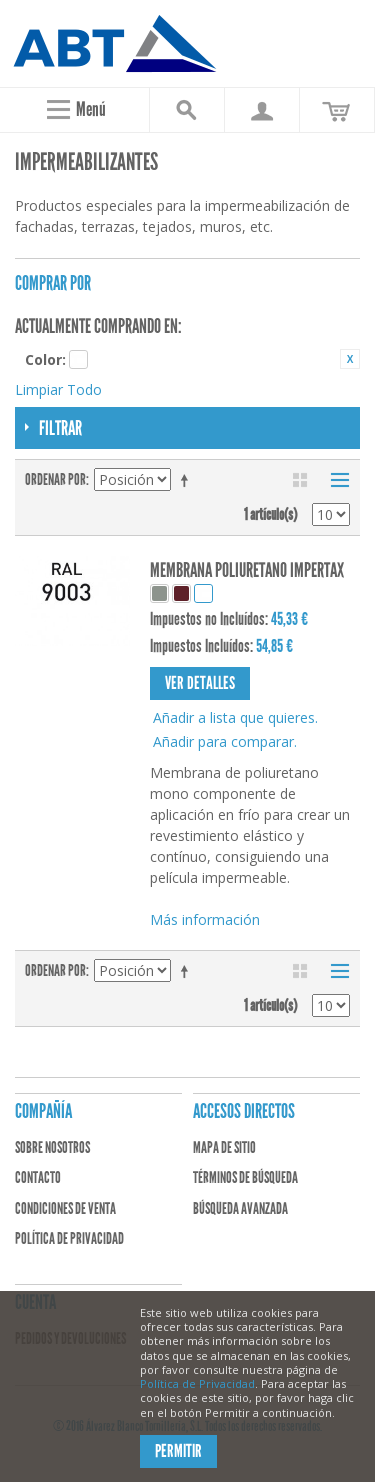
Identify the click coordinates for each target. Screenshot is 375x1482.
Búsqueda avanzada (240, 1208)
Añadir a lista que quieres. (235, 717)
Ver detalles (200, 683)
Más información (205, 919)
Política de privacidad (69, 1238)
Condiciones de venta (65, 1208)
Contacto (38, 1177)
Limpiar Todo (58, 389)
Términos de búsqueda (245, 1177)
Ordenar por (55, 479)
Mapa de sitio (224, 1147)
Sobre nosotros (52, 1147)
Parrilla (300, 480)
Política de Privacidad (197, 1383)
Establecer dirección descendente (188, 480)
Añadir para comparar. (225, 741)
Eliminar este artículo (350, 359)
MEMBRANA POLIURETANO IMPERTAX (247, 570)
